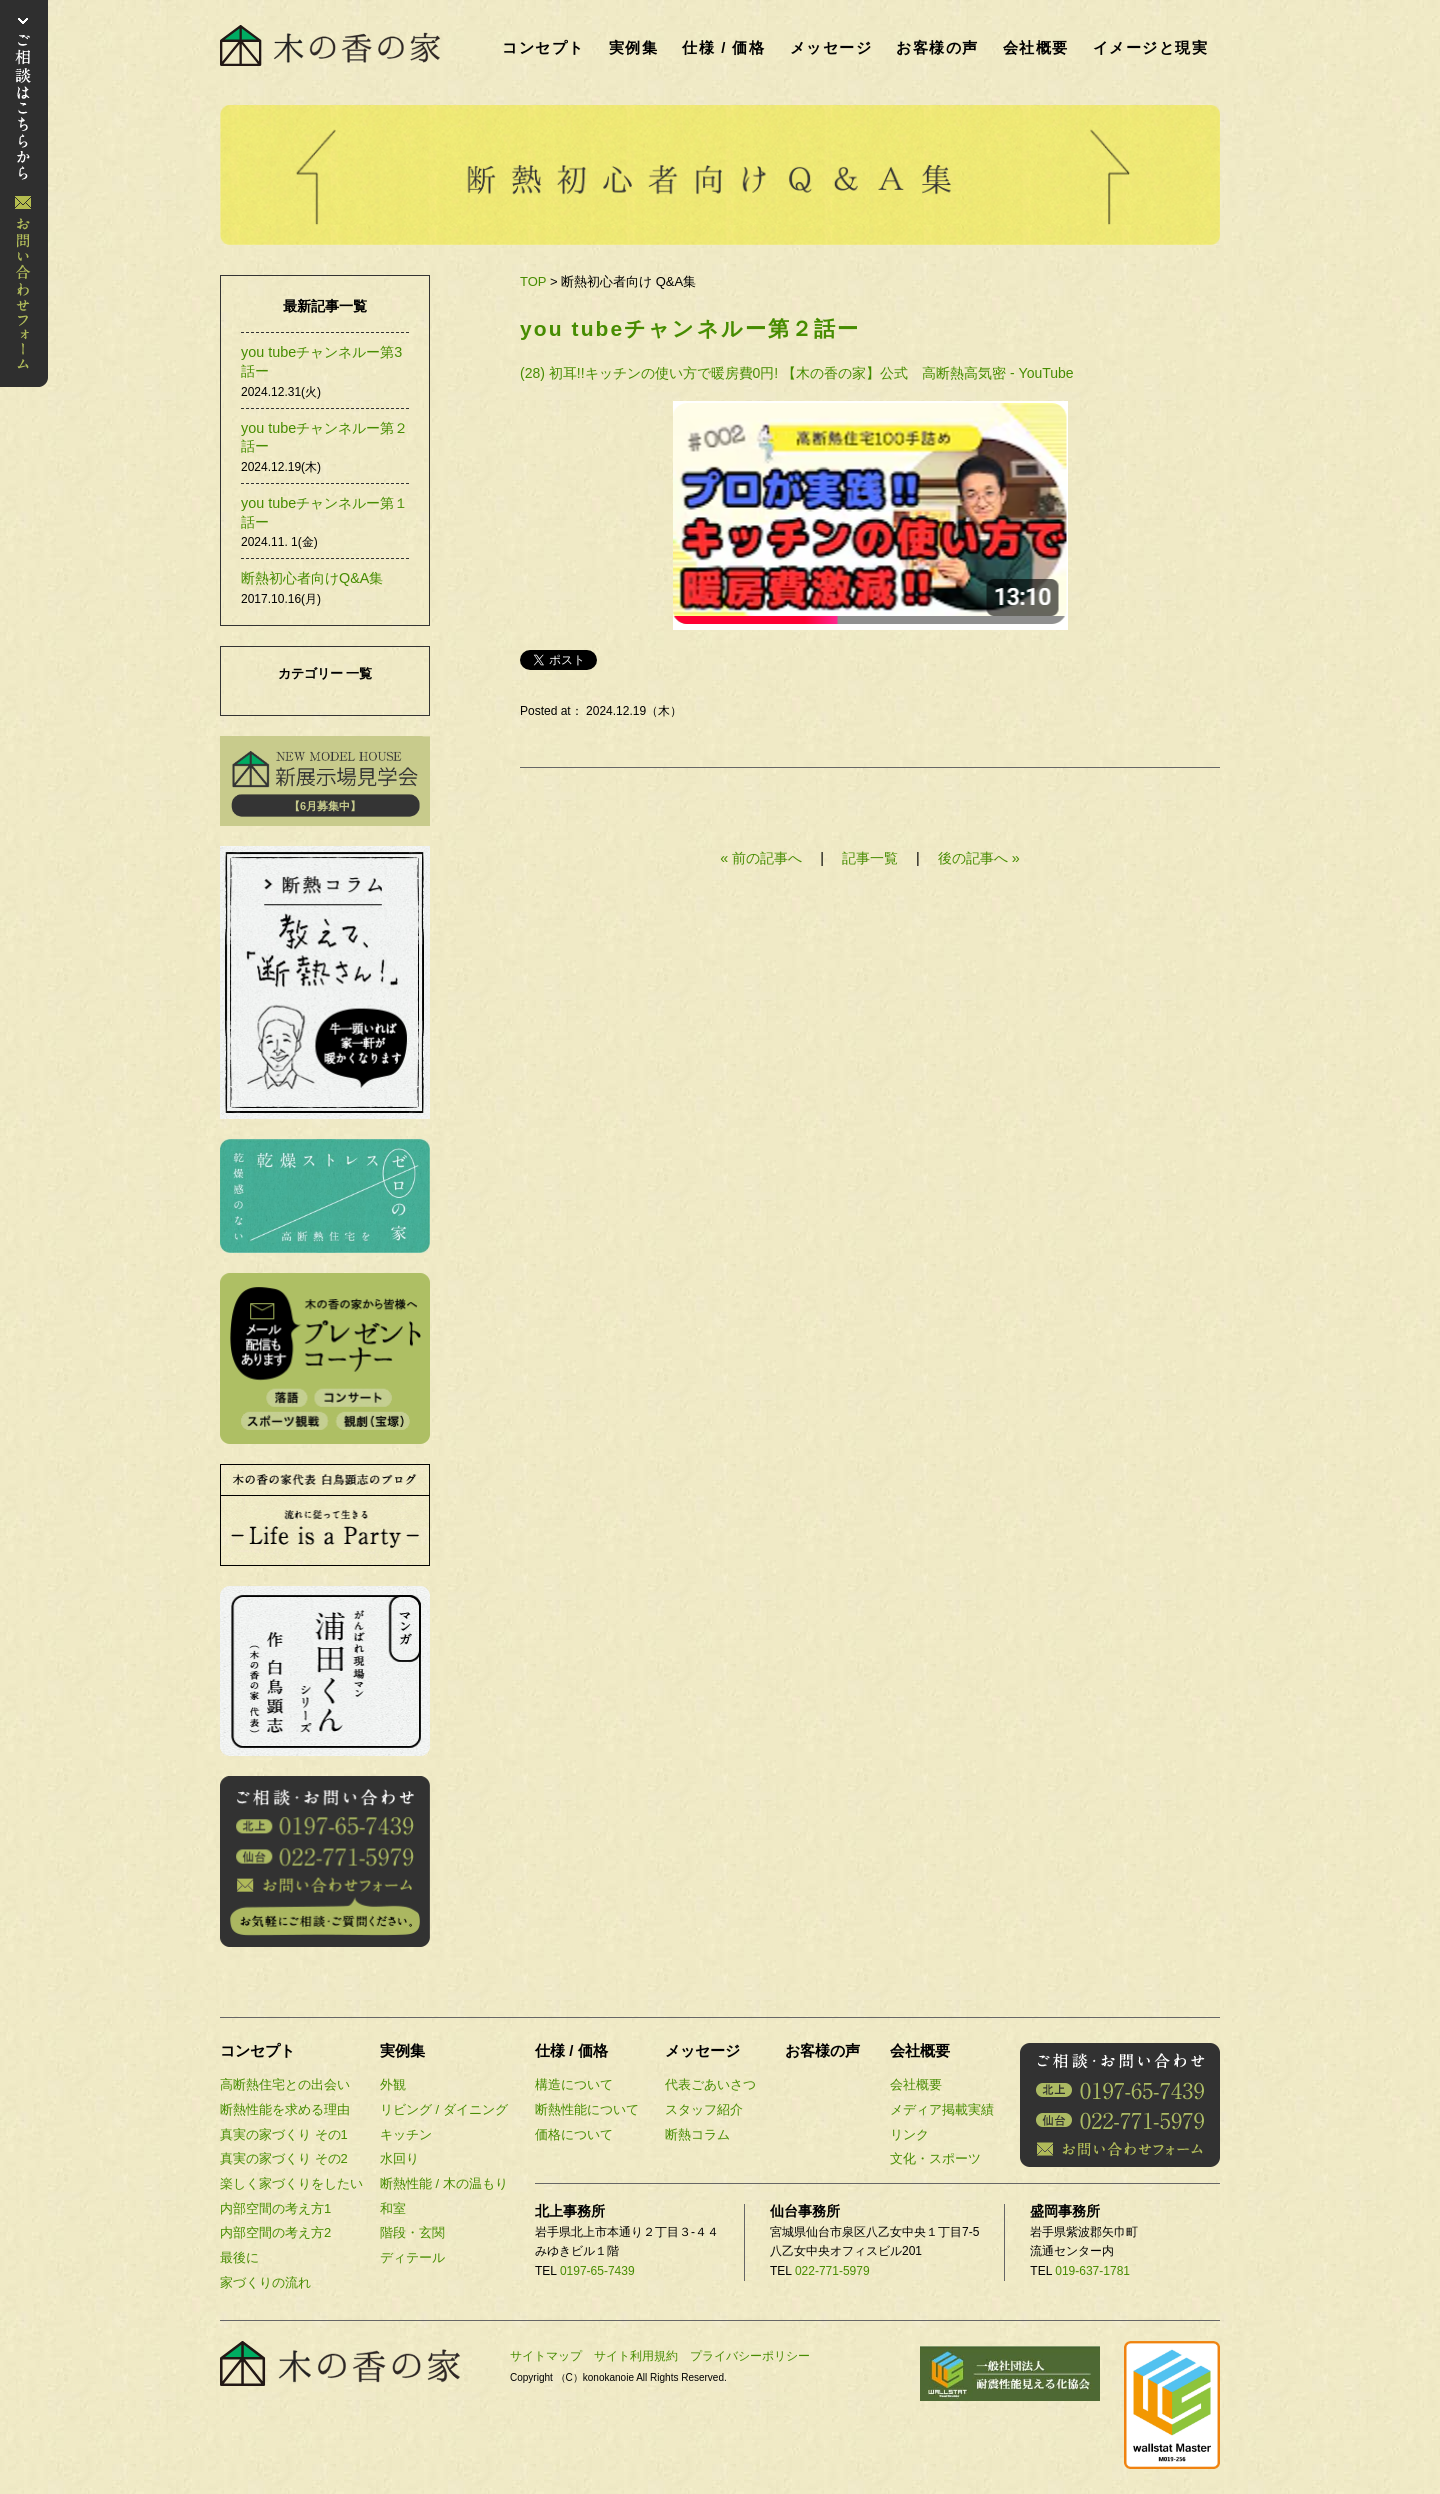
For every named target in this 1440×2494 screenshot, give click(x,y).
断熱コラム (697, 2134)
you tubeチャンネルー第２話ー (690, 328)
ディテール (412, 2257)
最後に (239, 2257)
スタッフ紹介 (704, 2109)
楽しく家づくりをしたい (291, 2183)
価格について (574, 2134)
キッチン (406, 2134)
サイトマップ (546, 2356)
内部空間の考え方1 (275, 2208)
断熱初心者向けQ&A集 (312, 578)
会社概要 (1036, 47)
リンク (909, 2134)
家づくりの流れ (265, 2282)
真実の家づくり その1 (284, 2134)
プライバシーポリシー (750, 2356)
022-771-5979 (832, 2271)
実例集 (634, 47)
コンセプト (543, 47)
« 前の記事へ (761, 858)
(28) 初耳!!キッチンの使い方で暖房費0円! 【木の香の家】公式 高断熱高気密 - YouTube (797, 373)
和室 (393, 2208)
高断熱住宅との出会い (285, 2084)
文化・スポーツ (935, 2158)
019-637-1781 (1092, 2271)
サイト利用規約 (636, 2356)
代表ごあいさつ (710, 2084)
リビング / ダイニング (444, 2109)
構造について (574, 2084)
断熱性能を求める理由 (285, 2109)
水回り (399, 2158)
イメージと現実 (1151, 47)
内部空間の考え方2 (275, 2232)
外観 (393, 2084)
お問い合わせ (24, 193)
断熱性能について (587, 2109)
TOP (533, 281)
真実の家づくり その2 (284, 2158)
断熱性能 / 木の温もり (444, 2183)
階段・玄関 (412, 2232)
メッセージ (831, 47)
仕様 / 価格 (723, 47)
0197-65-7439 (597, 2271)
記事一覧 (872, 858)
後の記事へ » (979, 858)
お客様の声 (937, 47)
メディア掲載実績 (942, 2109)
